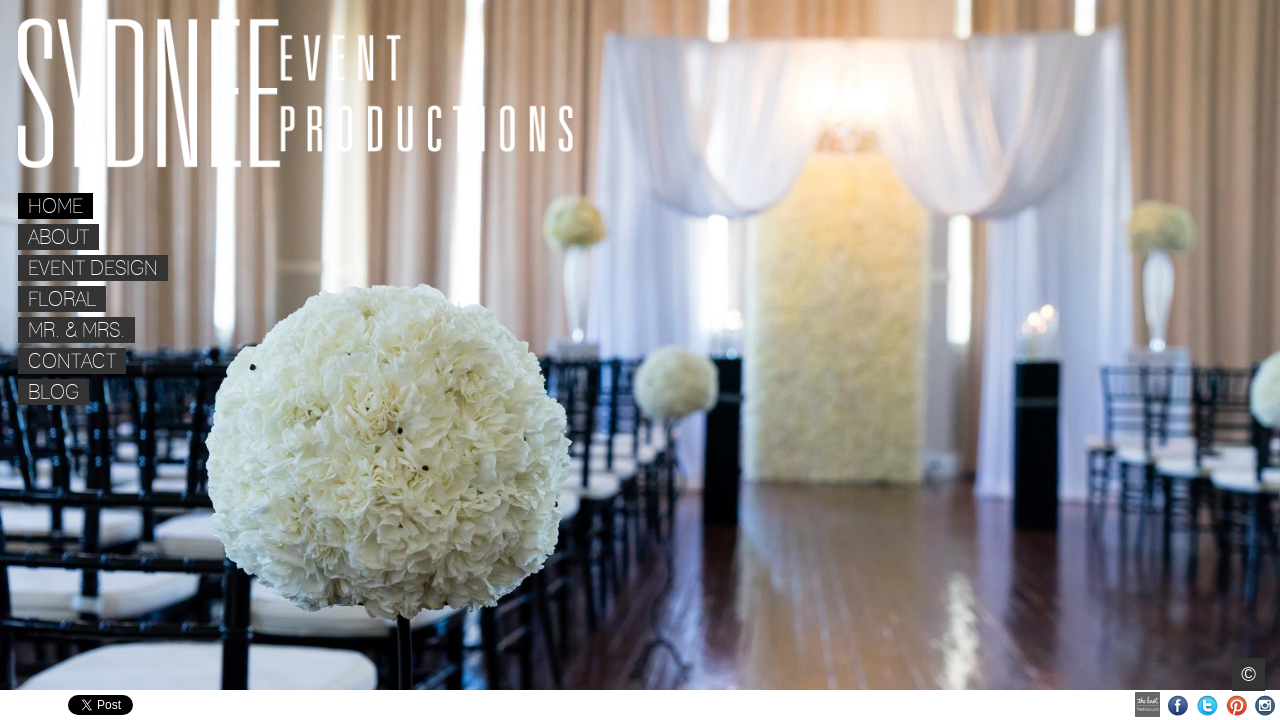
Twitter (1207, 705)
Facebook (1178, 705)
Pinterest (1236, 705)
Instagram (1265, 705)
